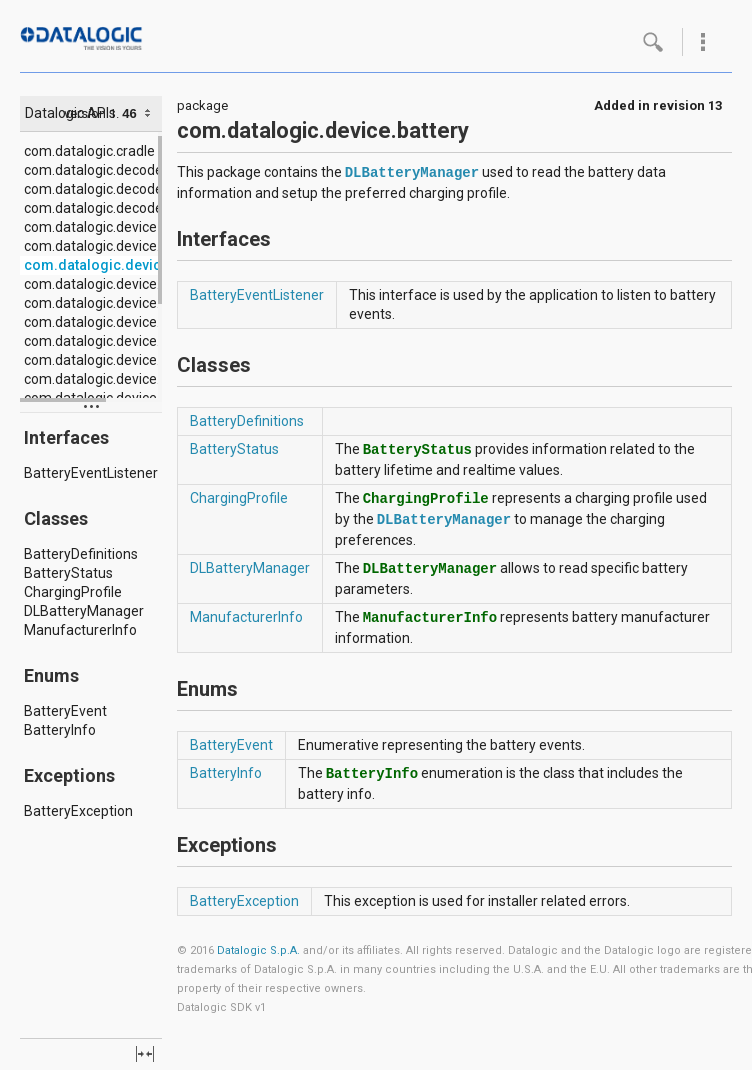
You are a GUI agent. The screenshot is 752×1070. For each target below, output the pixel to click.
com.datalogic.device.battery (121, 265)
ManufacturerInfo (80, 630)
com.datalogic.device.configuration (134, 284)
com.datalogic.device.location (117, 379)
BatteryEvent (65, 711)
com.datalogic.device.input (108, 360)
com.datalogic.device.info (104, 341)
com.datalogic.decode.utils (108, 208)
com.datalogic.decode (93, 170)
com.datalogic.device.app (104, 246)
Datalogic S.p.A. (258, 950)
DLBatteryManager (84, 611)
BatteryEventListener (91, 473)
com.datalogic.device (90, 227)
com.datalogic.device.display (114, 303)
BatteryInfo (60, 730)
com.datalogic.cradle (89, 151)
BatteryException (78, 811)
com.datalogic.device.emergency (128, 322)
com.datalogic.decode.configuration (137, 189)
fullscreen (145, 1054)
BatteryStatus (68, 573)
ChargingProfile (73, 592)
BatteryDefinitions (81, 554)
